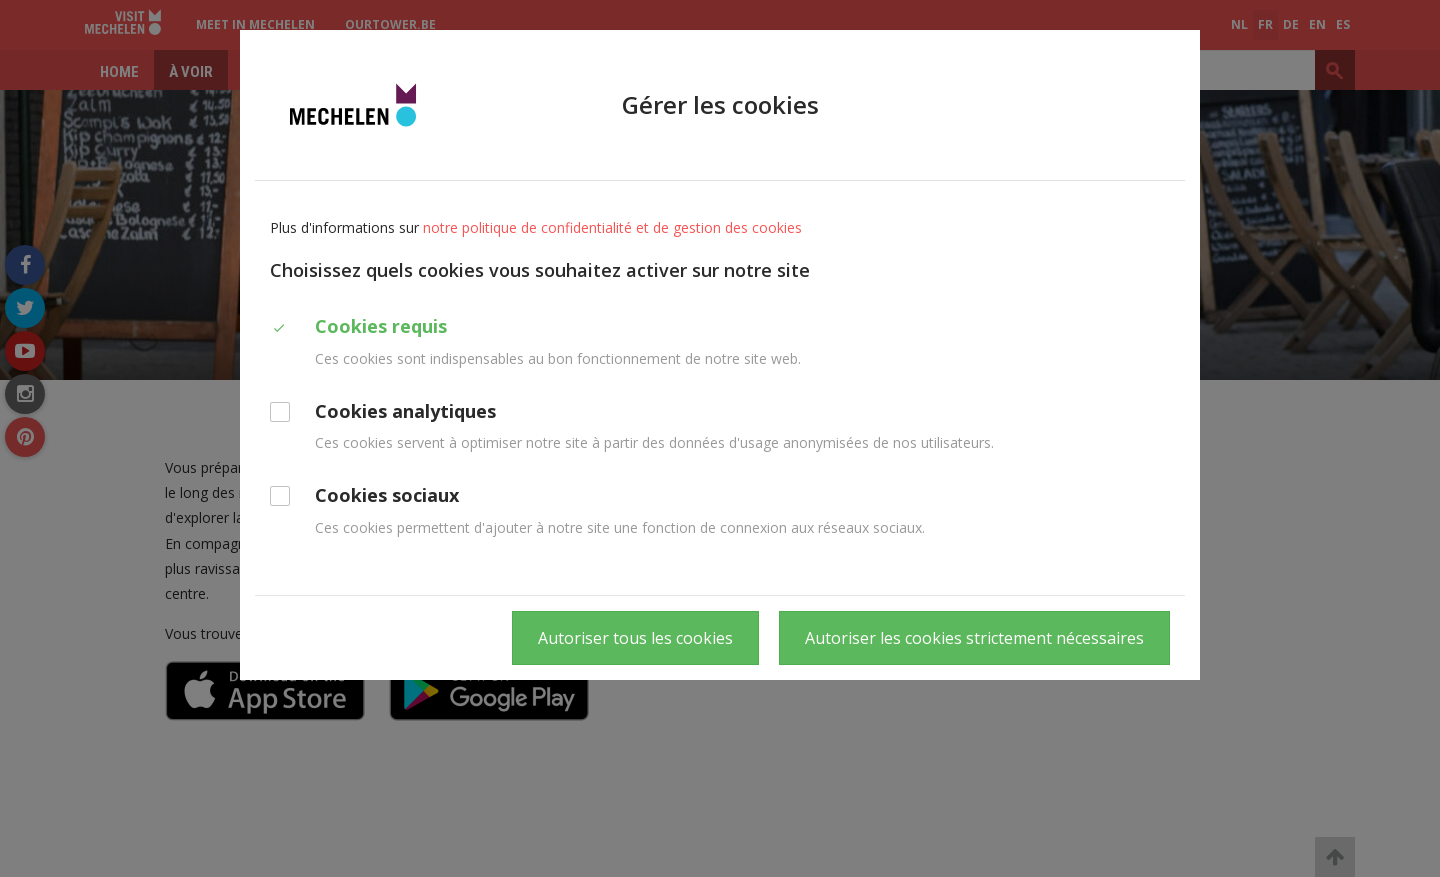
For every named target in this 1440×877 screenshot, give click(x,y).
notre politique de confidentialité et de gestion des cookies (612, 227)
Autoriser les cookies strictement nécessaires (974, 638)
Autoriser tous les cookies (635, 638)
